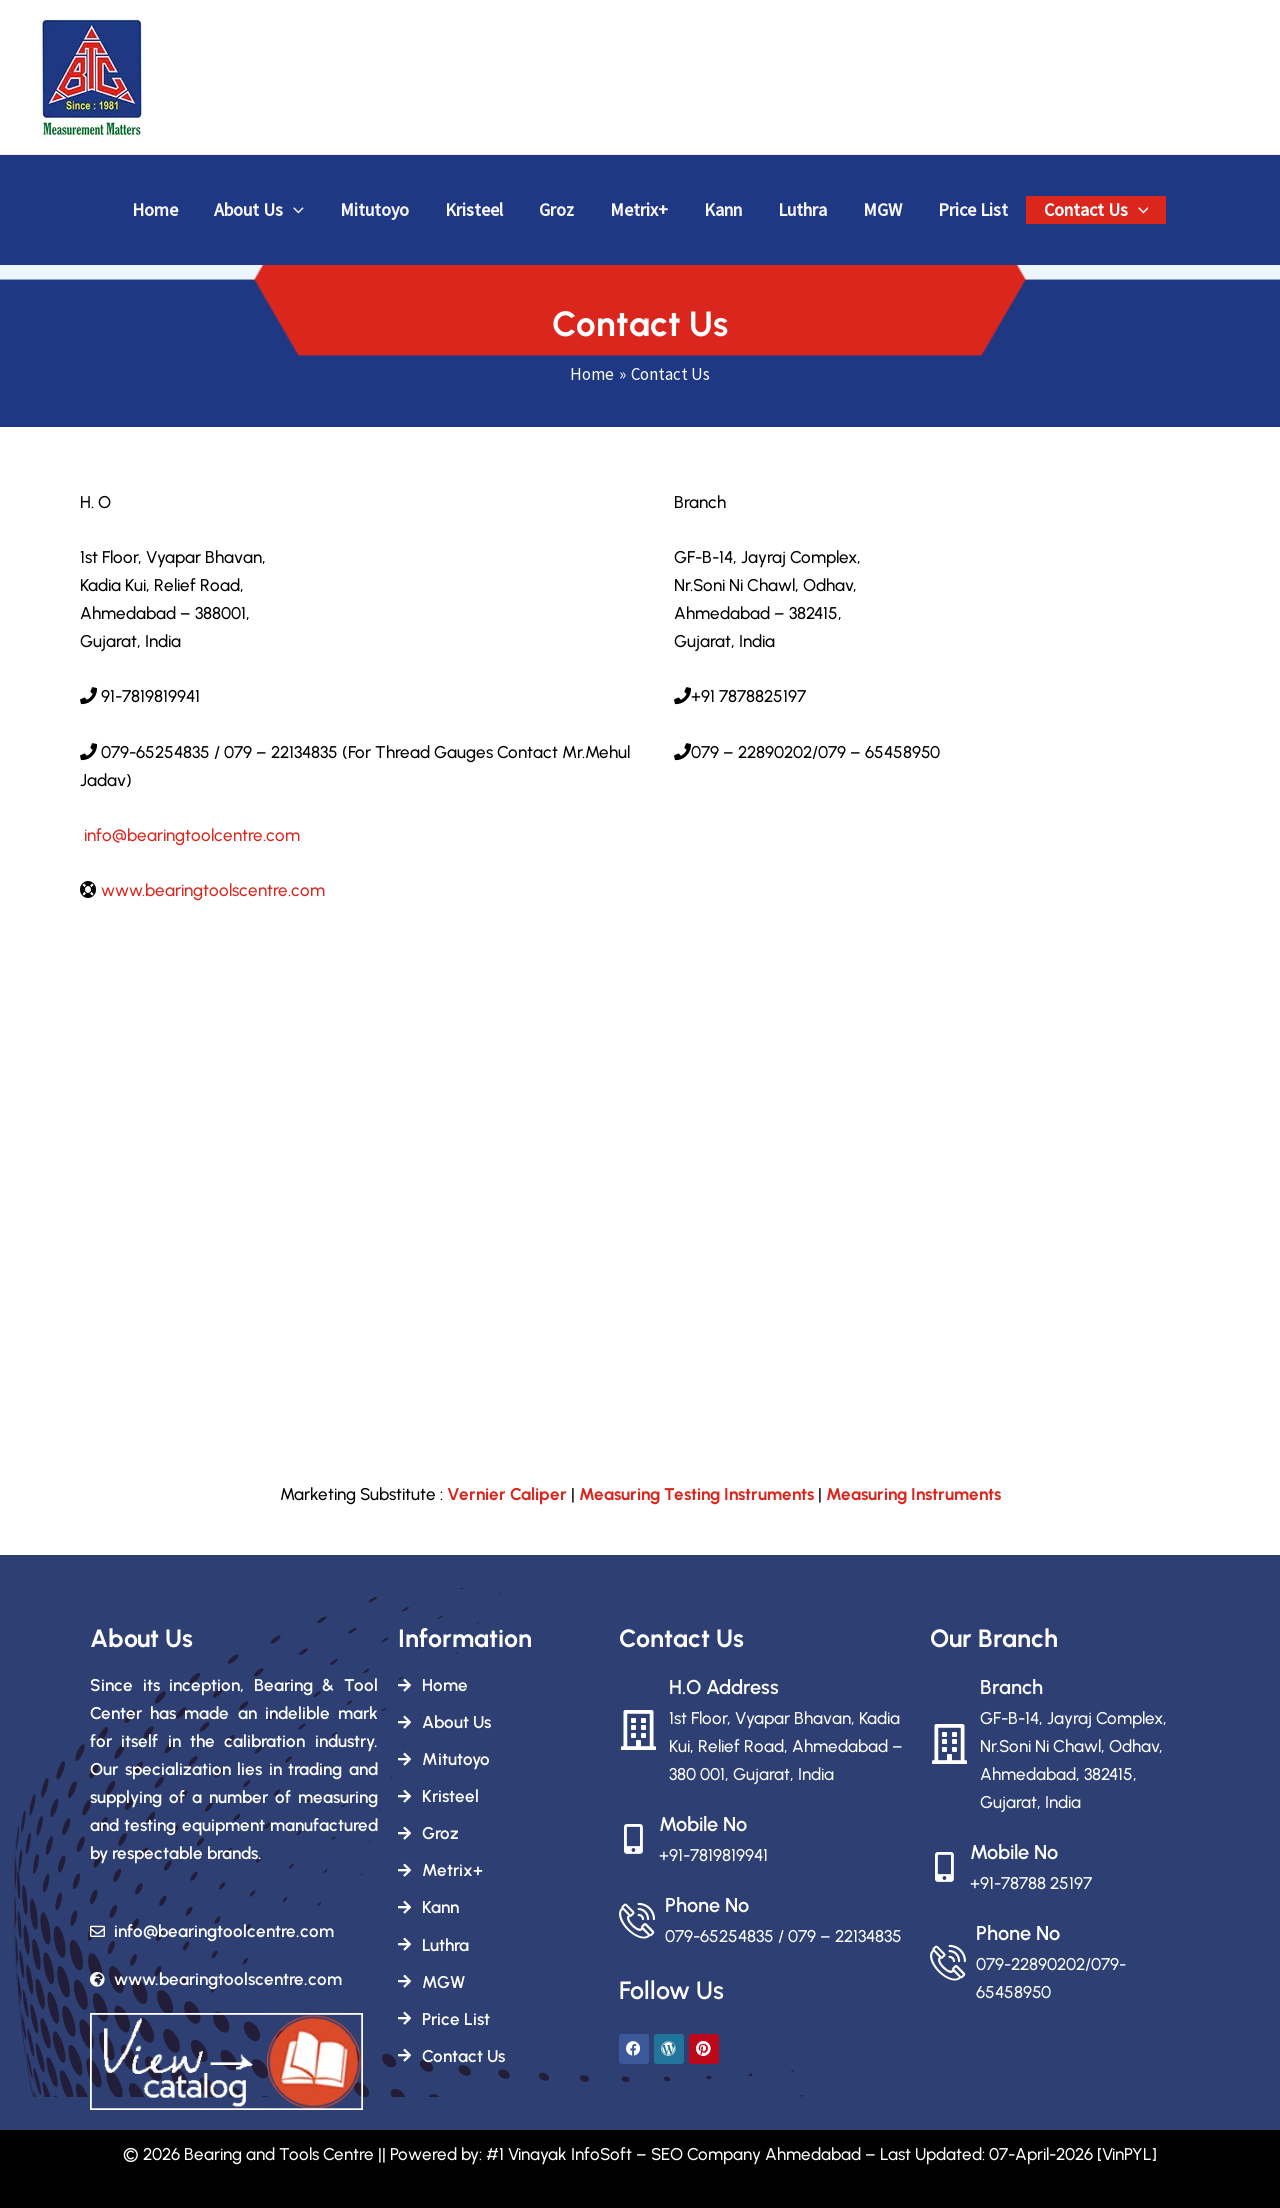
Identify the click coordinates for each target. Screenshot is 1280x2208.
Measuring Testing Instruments (696, 1494)
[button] (293, 210)
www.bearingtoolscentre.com (213, 890)
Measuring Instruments (913, 1494)
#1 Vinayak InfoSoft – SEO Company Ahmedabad (673, 2154)
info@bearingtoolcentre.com (190, 835)
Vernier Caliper (507, 1494)
